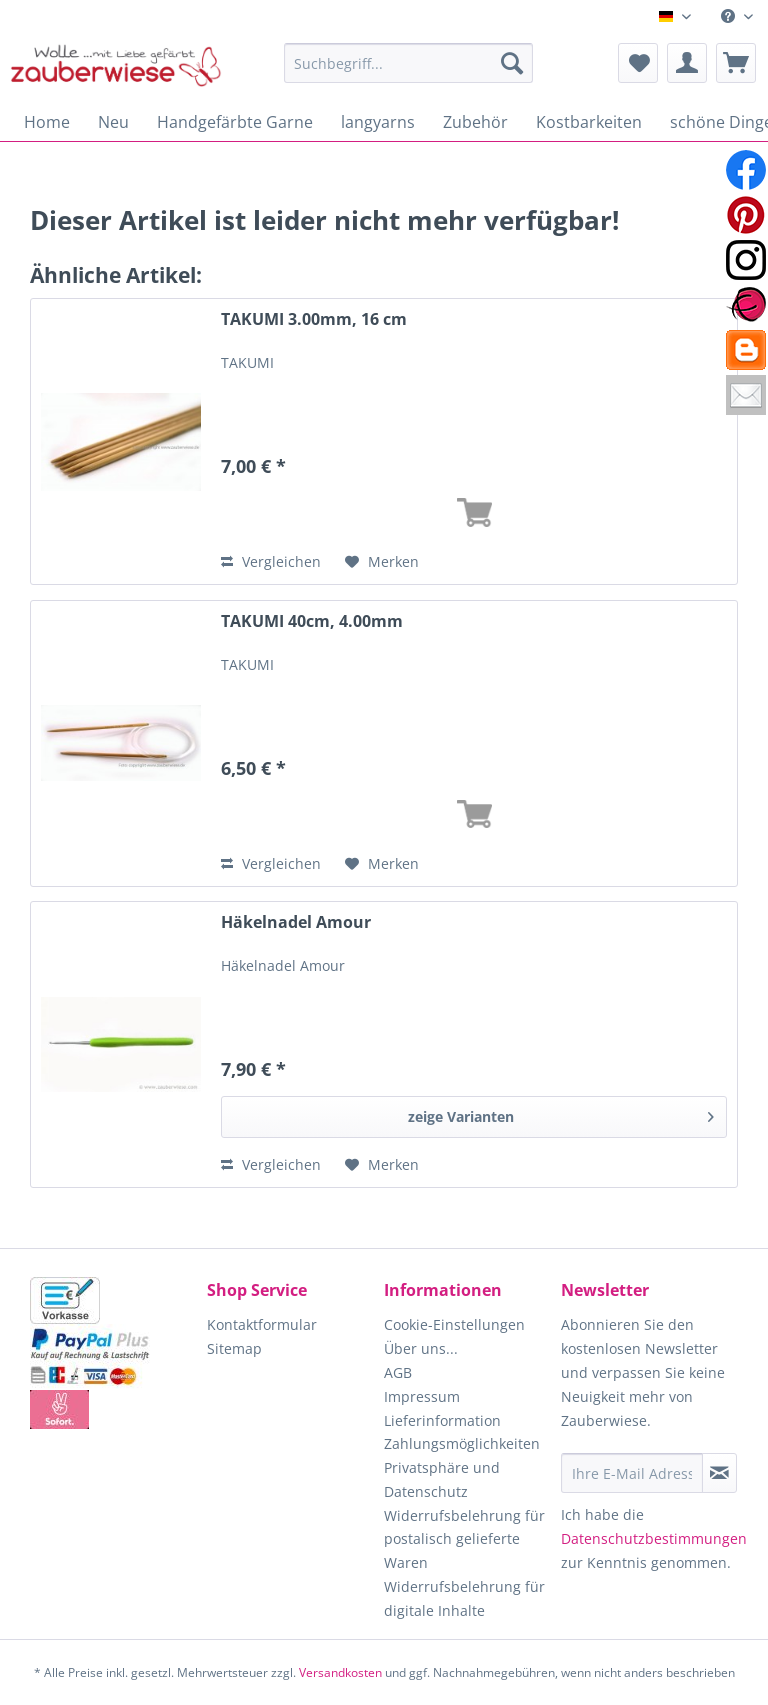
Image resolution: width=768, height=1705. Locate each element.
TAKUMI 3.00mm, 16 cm (314, 319)
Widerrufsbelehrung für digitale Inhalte (464, 1598)
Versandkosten (340, 1672)
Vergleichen (271, 561)
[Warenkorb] (736, 63)
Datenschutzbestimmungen (654, 1538)
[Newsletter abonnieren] (719, 1473)
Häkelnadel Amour (296, 922)
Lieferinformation (442, 1420)
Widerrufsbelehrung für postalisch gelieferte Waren (464, 1539)
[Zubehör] (475, 122)
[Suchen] (512, 63)
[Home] (47, 122)
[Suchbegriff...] (409, 63)
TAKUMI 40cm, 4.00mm (312, 621)
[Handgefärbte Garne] (235, 122)
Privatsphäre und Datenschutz (442, 1479)
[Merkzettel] (638, 63)
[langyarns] (378, 122)
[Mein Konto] (687, 63)
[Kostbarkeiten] (589, 122)
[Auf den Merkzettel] (382, 562)
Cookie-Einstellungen (454, 1324)
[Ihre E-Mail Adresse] (632, 1473)
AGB (398, 1372)
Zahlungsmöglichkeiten (462, 1443)
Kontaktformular (262, 1324)
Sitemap (234, 1348)
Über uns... (421, 1348)
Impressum (422, 1396)
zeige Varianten (561, 1113)
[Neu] (113, 122)
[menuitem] (737, 16)
